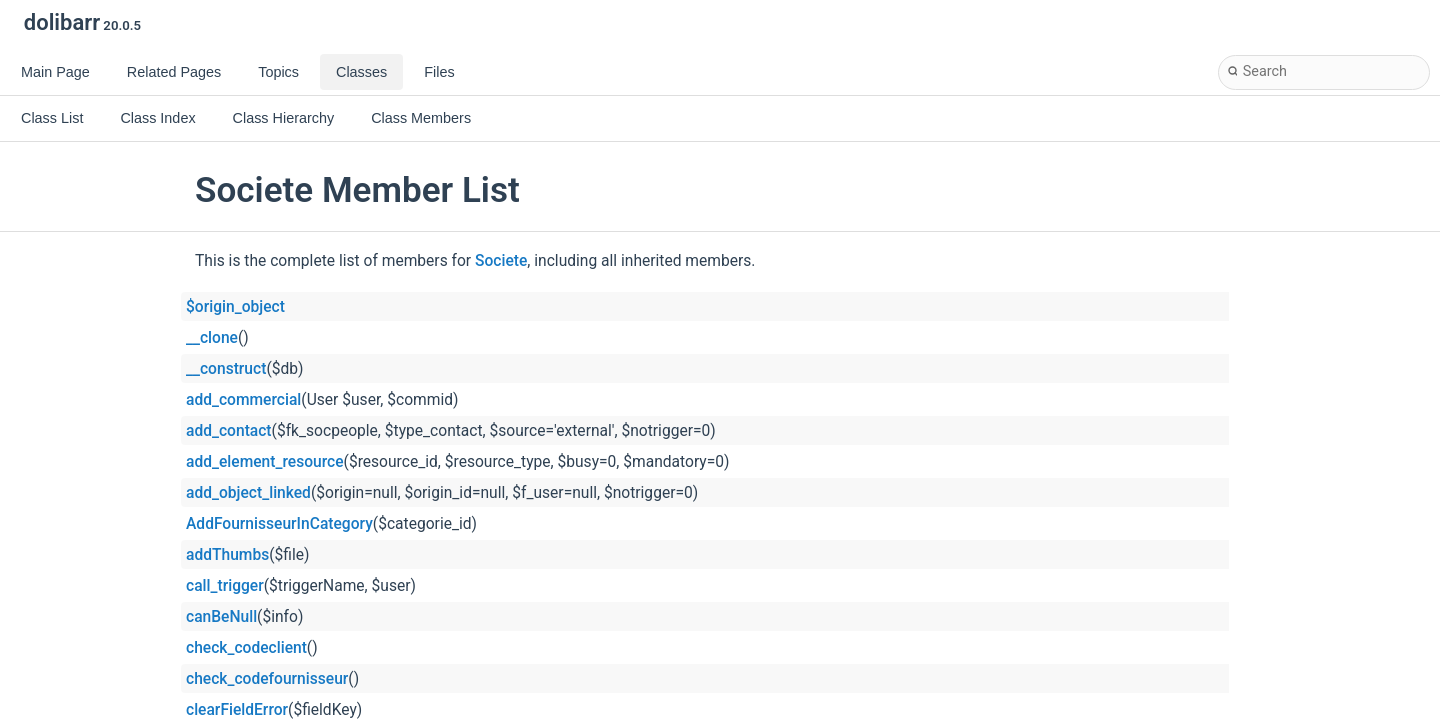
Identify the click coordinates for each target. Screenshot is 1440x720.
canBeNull (221, 617)
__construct (226, 369)
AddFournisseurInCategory (279, 524)
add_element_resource (265, 462)
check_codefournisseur (267, 679)
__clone (212, 338)
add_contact (229, 431)
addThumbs (227, 555)
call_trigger (225, 586)
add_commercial (243, 400)
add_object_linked (248, 493)
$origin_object (235, 307)
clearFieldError (237, 710)
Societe (501, 261)
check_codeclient (246, 648)
